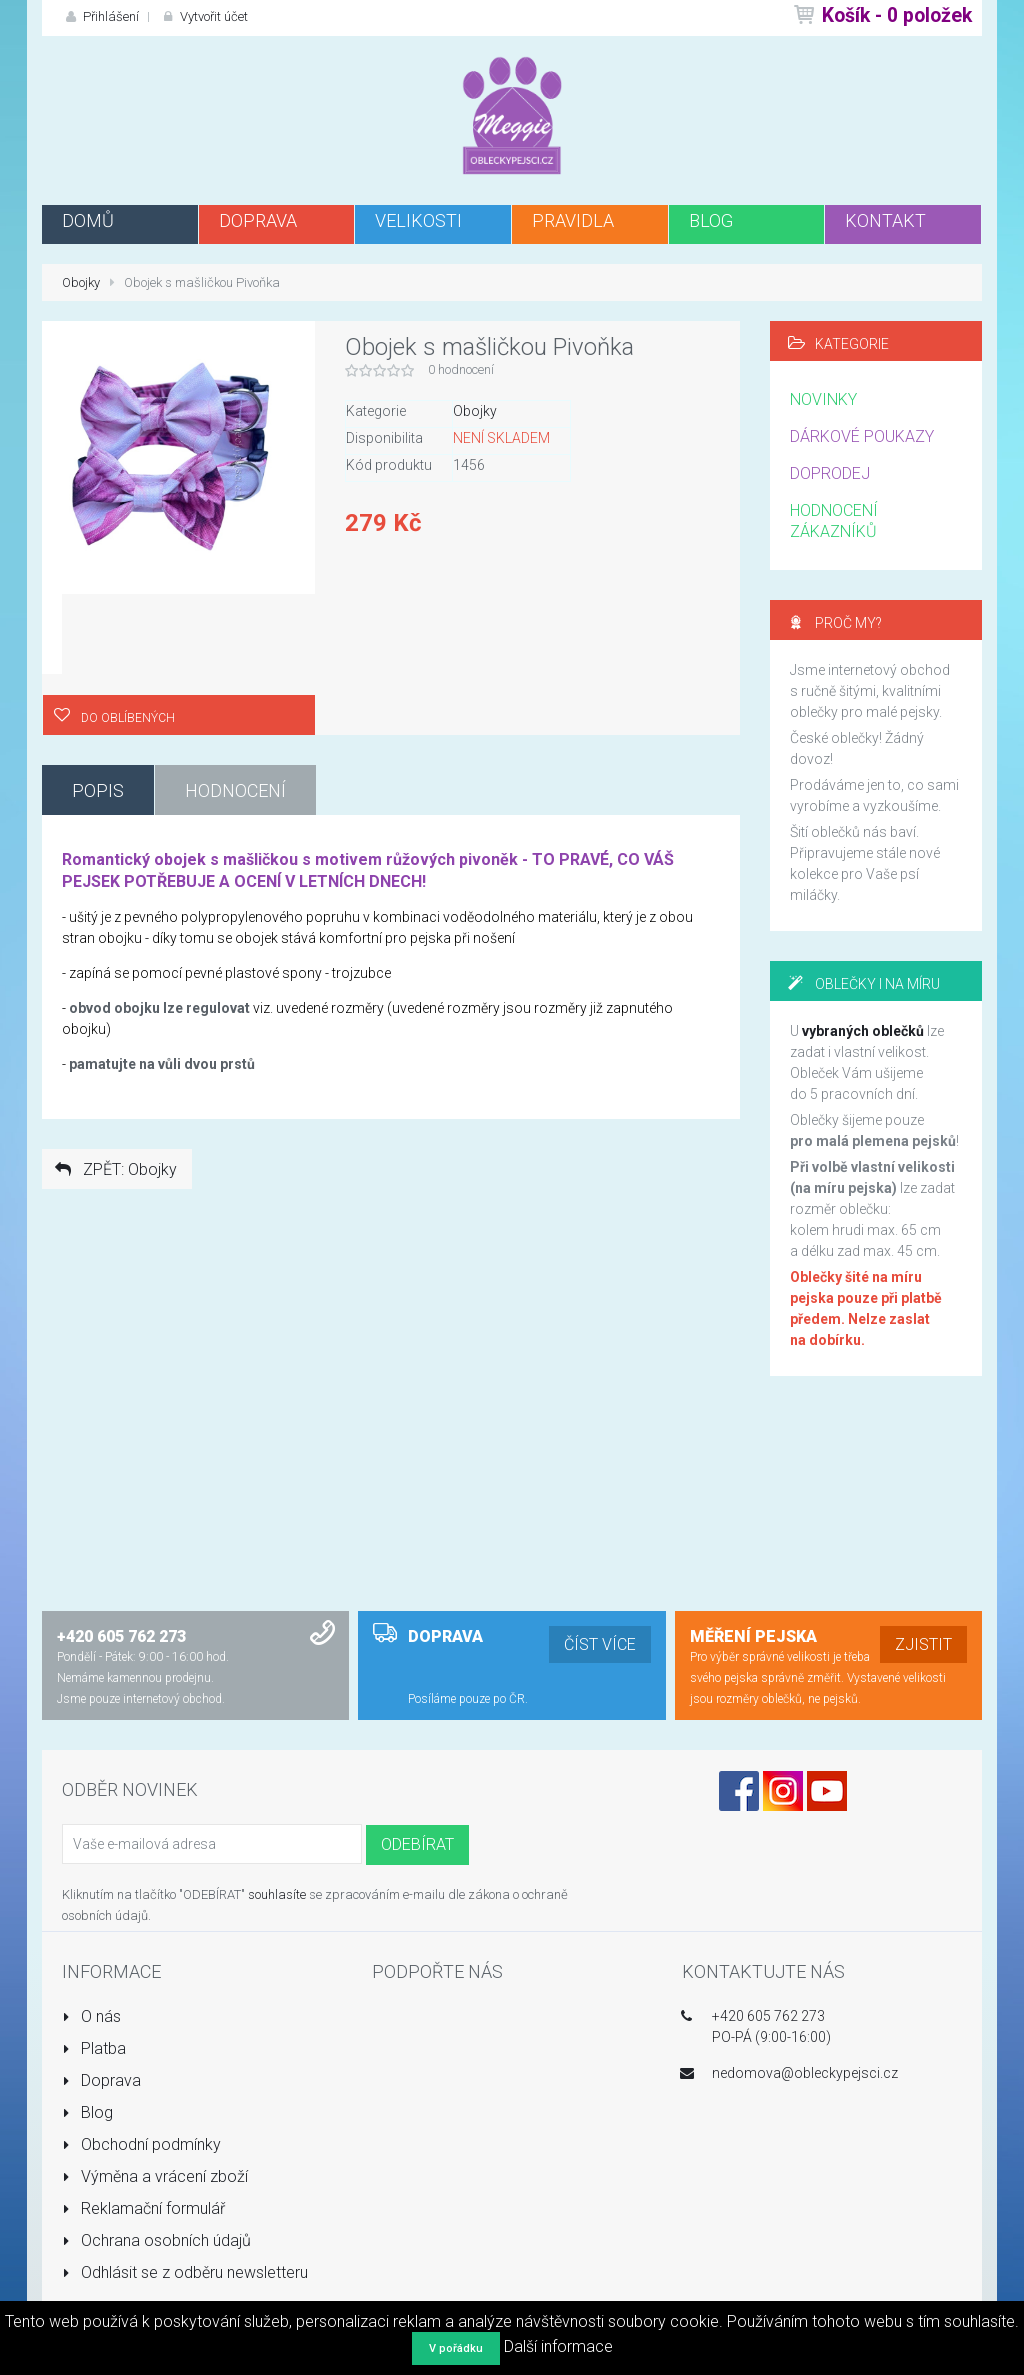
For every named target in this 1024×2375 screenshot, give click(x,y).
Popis (98, 790)
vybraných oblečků (863, 1031)
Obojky (81, 282)
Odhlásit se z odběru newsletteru (185, 2272)
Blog (87, 2112)
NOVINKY (823, 399)
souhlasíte (277, 1894)
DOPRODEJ (830, 473)
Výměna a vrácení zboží (155, 2176)
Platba (94, 2048)
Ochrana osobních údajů (156, 2240)
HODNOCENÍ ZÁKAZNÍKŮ (834, 521)
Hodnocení (235, 790)
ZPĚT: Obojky (114, 1169)
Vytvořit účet (203, 16)
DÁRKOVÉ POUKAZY (862, 436)
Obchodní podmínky (141, 2144)
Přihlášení (100, 16)
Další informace (558, 2346)
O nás (91, 2016)
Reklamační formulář (143, 2208)
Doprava (101, 2080)
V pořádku (456, 2348)
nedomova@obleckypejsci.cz (805, 2073)
